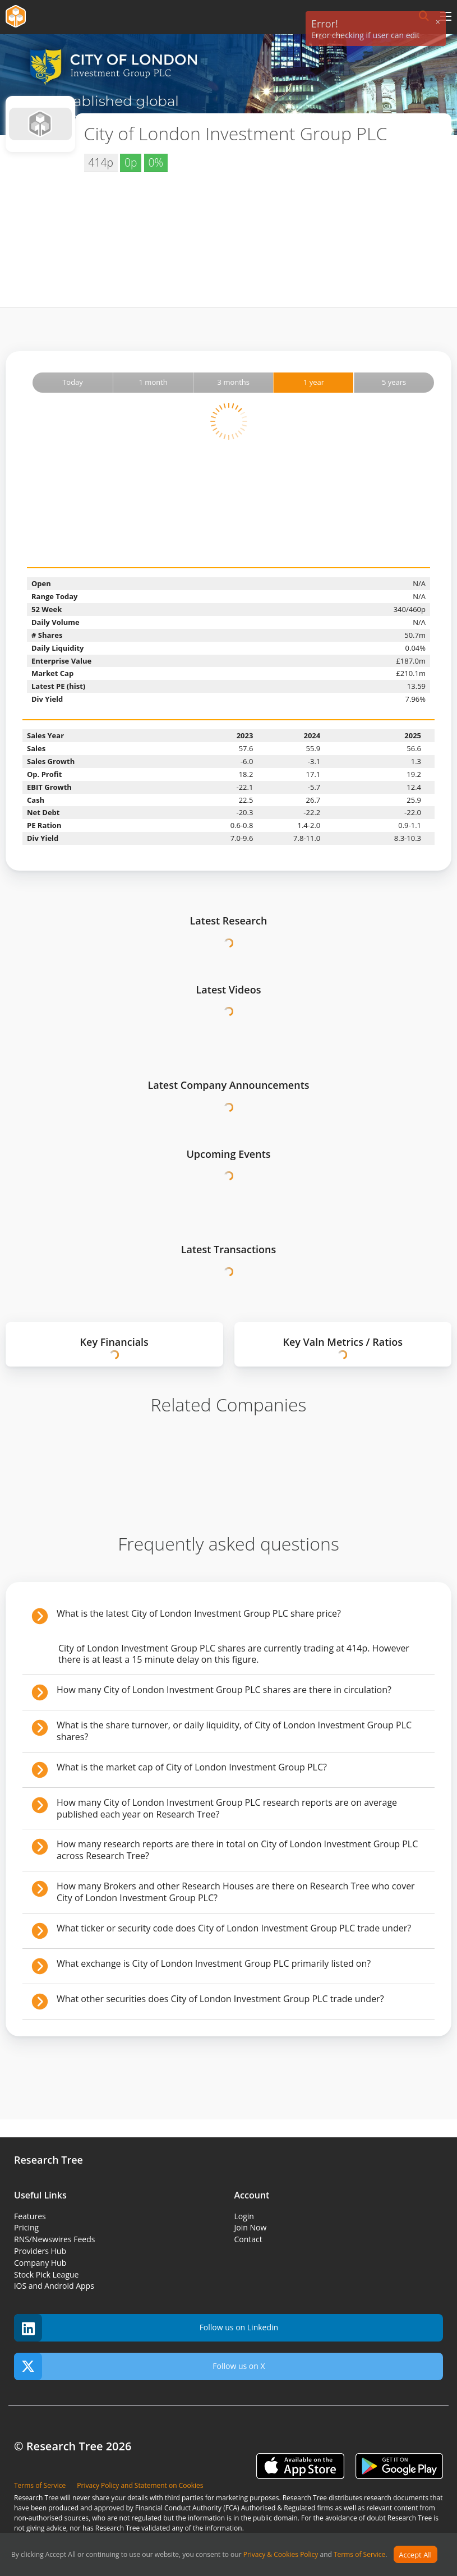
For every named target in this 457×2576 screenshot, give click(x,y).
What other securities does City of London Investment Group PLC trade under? (220, 1999)
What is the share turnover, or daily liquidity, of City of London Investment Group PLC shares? (234, 1731)
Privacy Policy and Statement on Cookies (140, 2485)
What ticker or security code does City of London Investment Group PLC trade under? (234, 1928)
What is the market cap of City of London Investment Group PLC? (192, 1767)
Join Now (250, 2227)
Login (244, 2216)
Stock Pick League (46, 2274)
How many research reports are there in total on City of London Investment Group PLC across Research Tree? (237, 1850)
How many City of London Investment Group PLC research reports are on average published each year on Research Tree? (227, 1808)
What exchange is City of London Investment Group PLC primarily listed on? (214, 1963)
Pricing (26, 2227)
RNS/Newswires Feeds (54, 2239)
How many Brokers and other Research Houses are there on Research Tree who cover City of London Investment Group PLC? (236, 1892)
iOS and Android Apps (54, 2285)
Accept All (415, 2555)
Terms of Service (359, 2555)
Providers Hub (40, 2251)
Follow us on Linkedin (146, 2328)
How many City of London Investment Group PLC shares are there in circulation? (224, 1689)
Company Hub (40, 2262)
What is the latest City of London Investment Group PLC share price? (199, 1613)
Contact (248, 2239)
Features (30, 2216)
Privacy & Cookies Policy (280, 2555)
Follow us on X (139, 2366)
